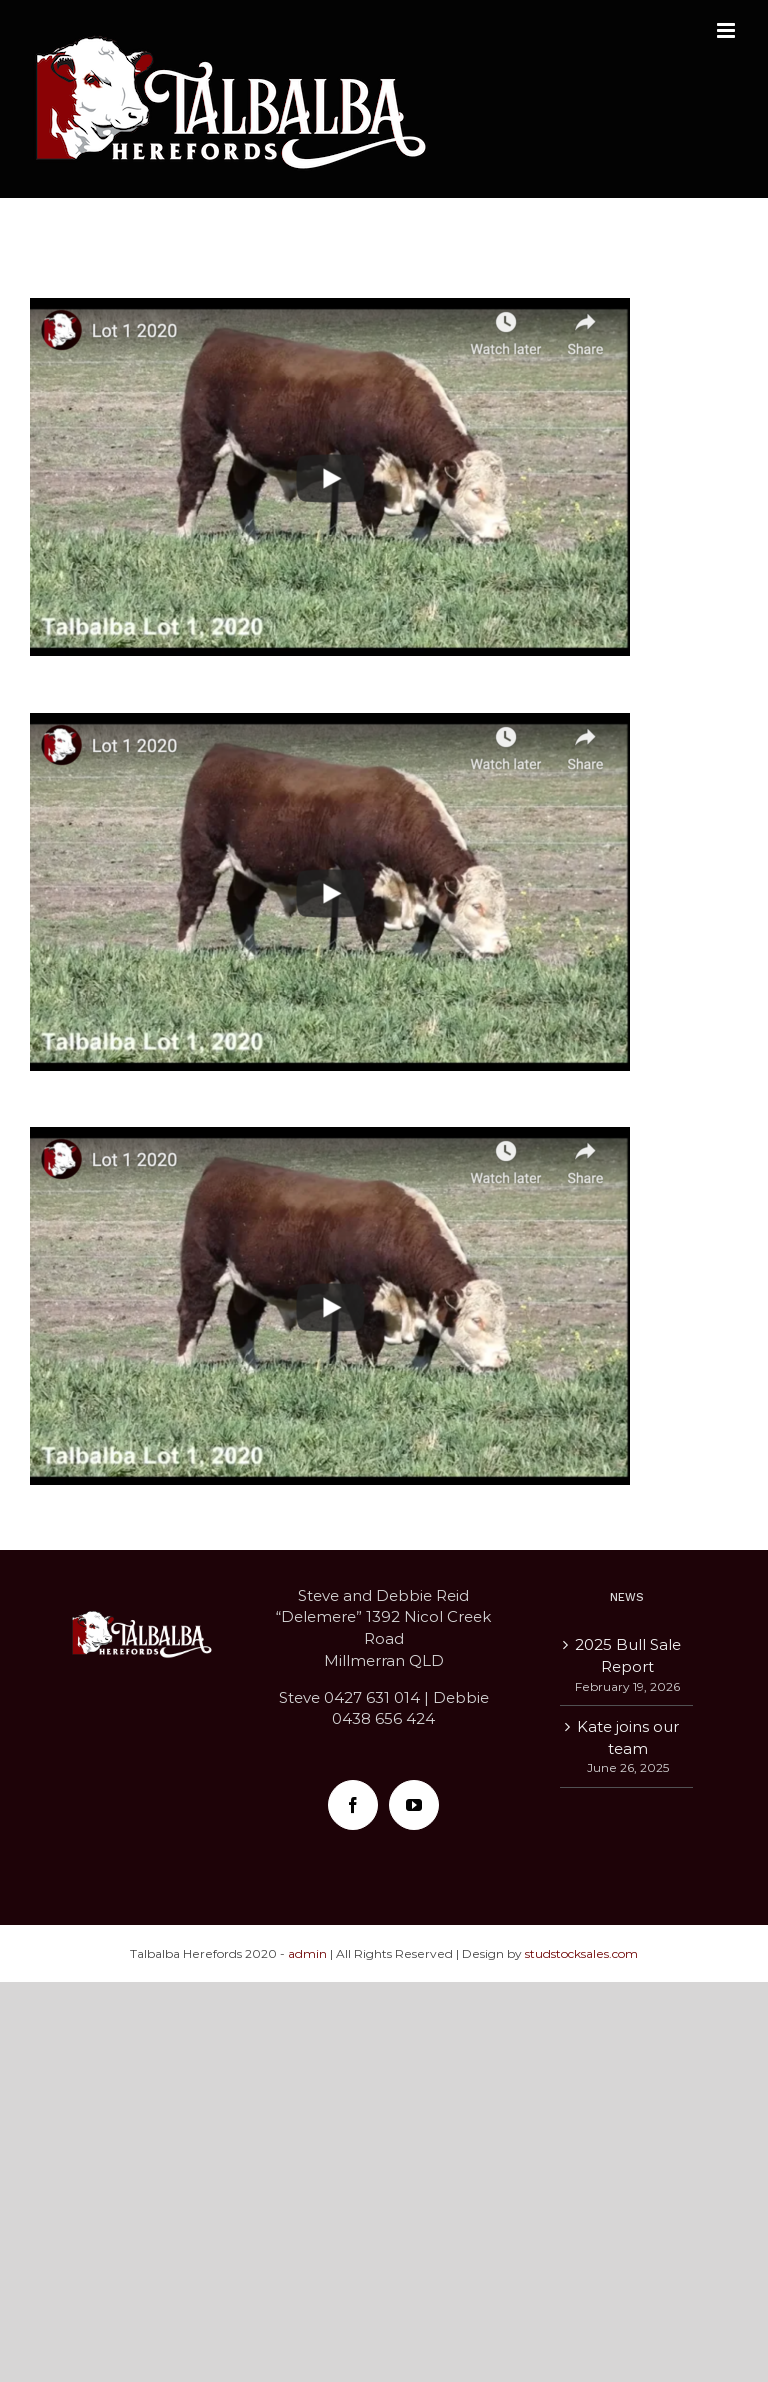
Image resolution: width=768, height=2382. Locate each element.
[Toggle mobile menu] (727, 30)
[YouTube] (414, 1805)
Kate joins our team (628, 1737)
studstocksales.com (581, 1953)
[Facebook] (353, 1805)
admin (307, 1953)
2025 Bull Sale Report (628, 1655)
